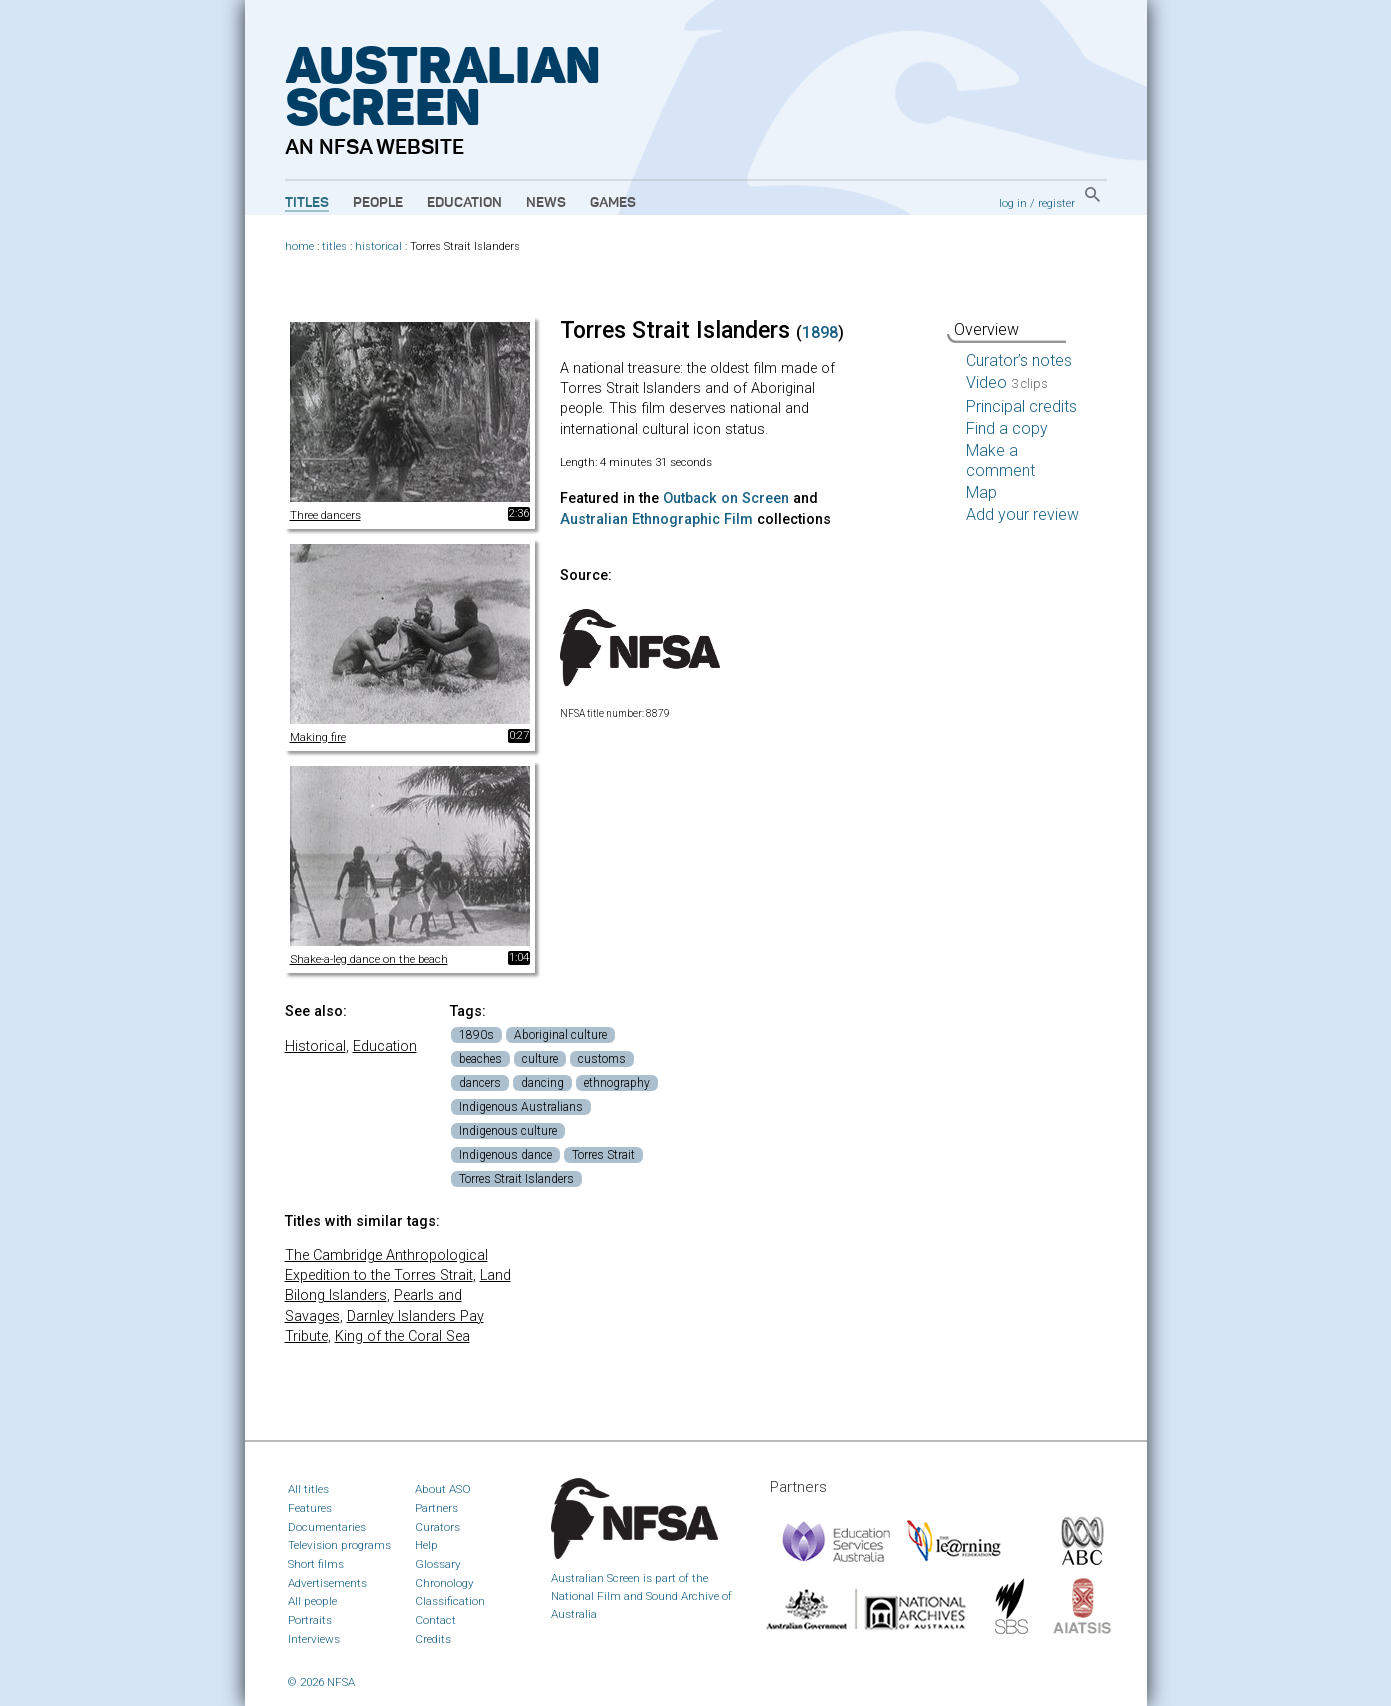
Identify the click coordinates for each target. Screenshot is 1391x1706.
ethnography (617, 1083)
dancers (480, 1083)
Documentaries (327, 1527)
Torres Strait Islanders (516, 1179)
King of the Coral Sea (402, 1336)
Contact (435, 1620)
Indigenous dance (505, 1155)
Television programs (339, 1545)
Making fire (318, 737)
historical (378, 246)
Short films (316, 1564)
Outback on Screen (726, 498)
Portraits (310, 1620)
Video (1007, 382)
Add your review (1022, 514)
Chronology (444, 1583)
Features (310, 1508)
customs (602, 1059)
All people (312, 1601)
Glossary (438, 1564)
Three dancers (325, 515)
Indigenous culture (508, 1131)
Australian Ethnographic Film (656, 519)
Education (464, 203)
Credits (433, 1639)
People (378, 203)
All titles (308, 1489)
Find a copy (1007, 428)
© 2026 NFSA (321, 1682)
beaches (480, 1059)
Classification (450, 1601)
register (1056, 203)
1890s (476, 1035)
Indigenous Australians (521, 1107)
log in (1013, 203)
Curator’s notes (1019, 360)
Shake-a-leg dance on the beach (369, 959)
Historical (315, 1046)
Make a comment (1000, 460)
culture (540, 1059)
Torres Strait (603, 1155)
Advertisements (327, 1583)
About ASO (443, 1489)
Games (613, 203)
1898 (820, 332)
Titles (307, 203)
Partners (436, 1508)
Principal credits (1021, 406)
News (546, 203)
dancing (542, 1083)
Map (981, 492)
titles (334, 246)
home (299, 246)
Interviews (314, 1639)
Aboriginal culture (560, 1035)
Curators (437, 1527)
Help (426, 1545)
